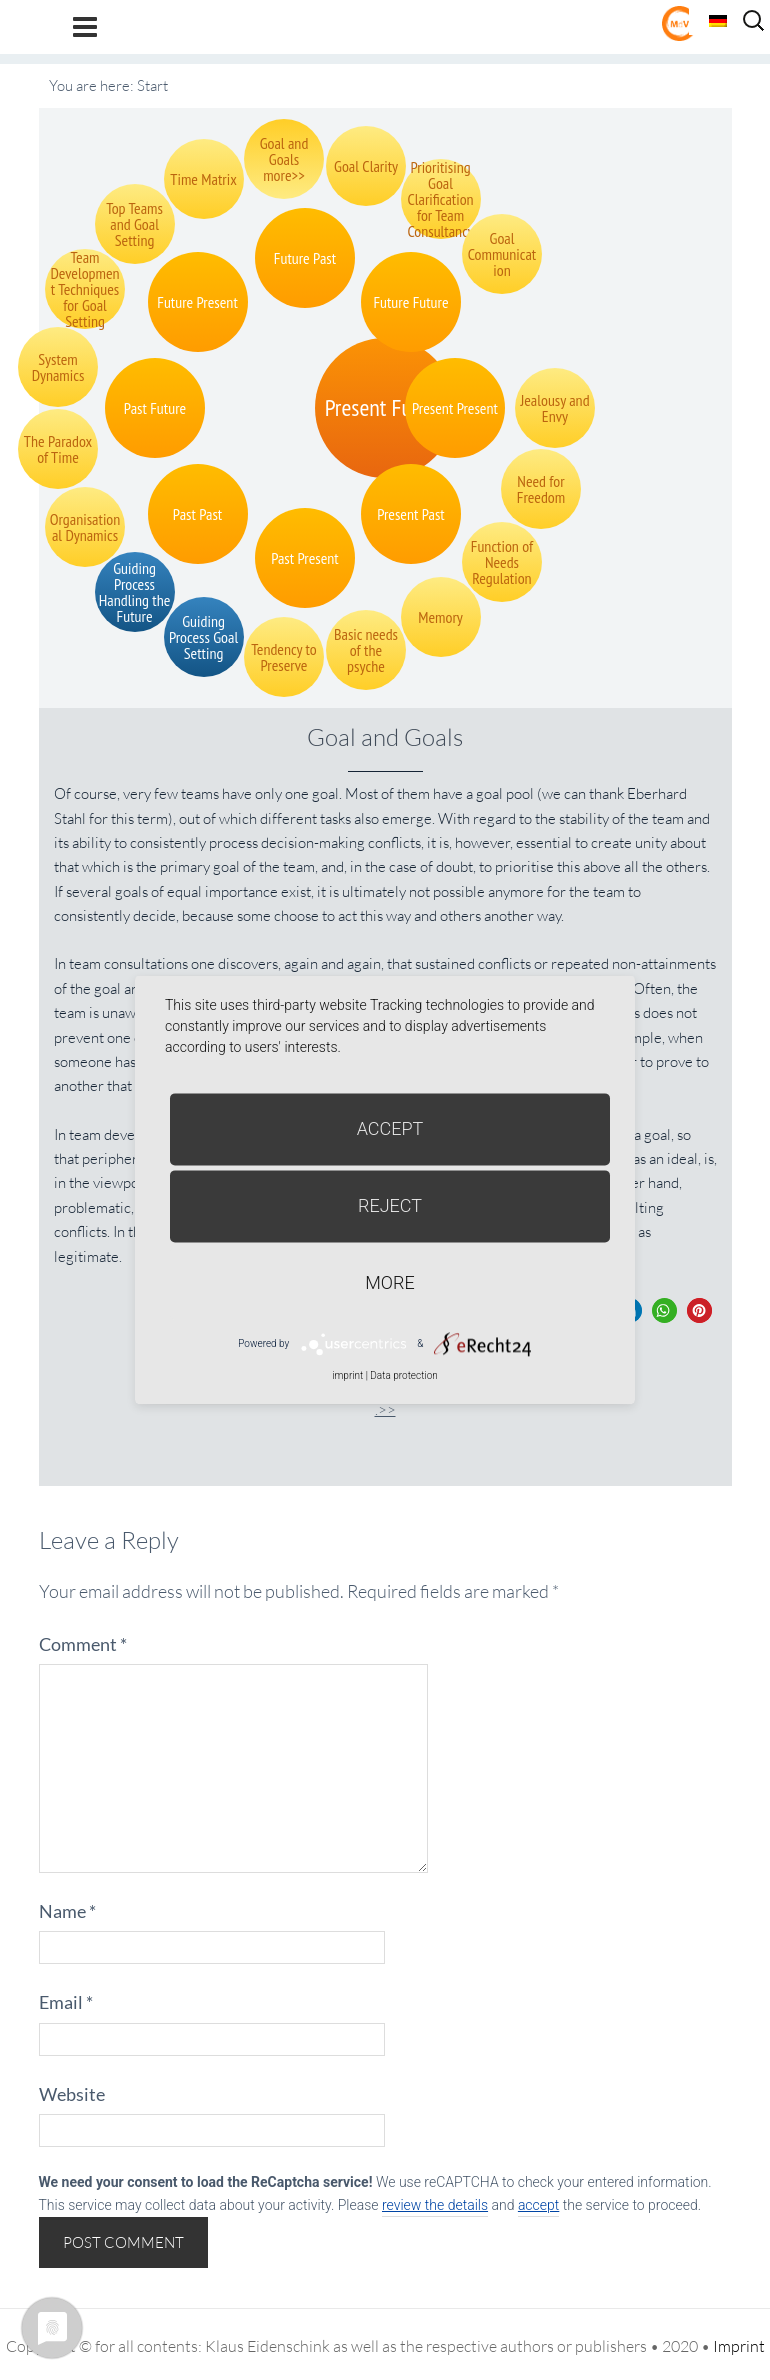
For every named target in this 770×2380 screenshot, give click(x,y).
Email (66, 2002)
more (389, 1282)
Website (72, 2094)
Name (67, 1911)
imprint (347, 1375)
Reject (390, 1205)
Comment (83, 1644)
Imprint (739, 2346)
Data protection (403, 1375)
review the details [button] (435, 2205)
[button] (664, 1310)
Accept (390, 1128)
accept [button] (538, 2205)
